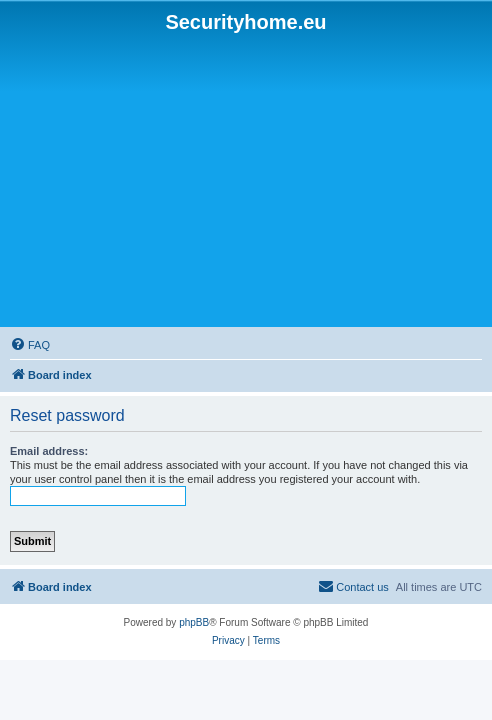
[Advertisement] (248, 181)
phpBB (194, 622)
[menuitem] (30, 345)
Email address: (49, 451)
